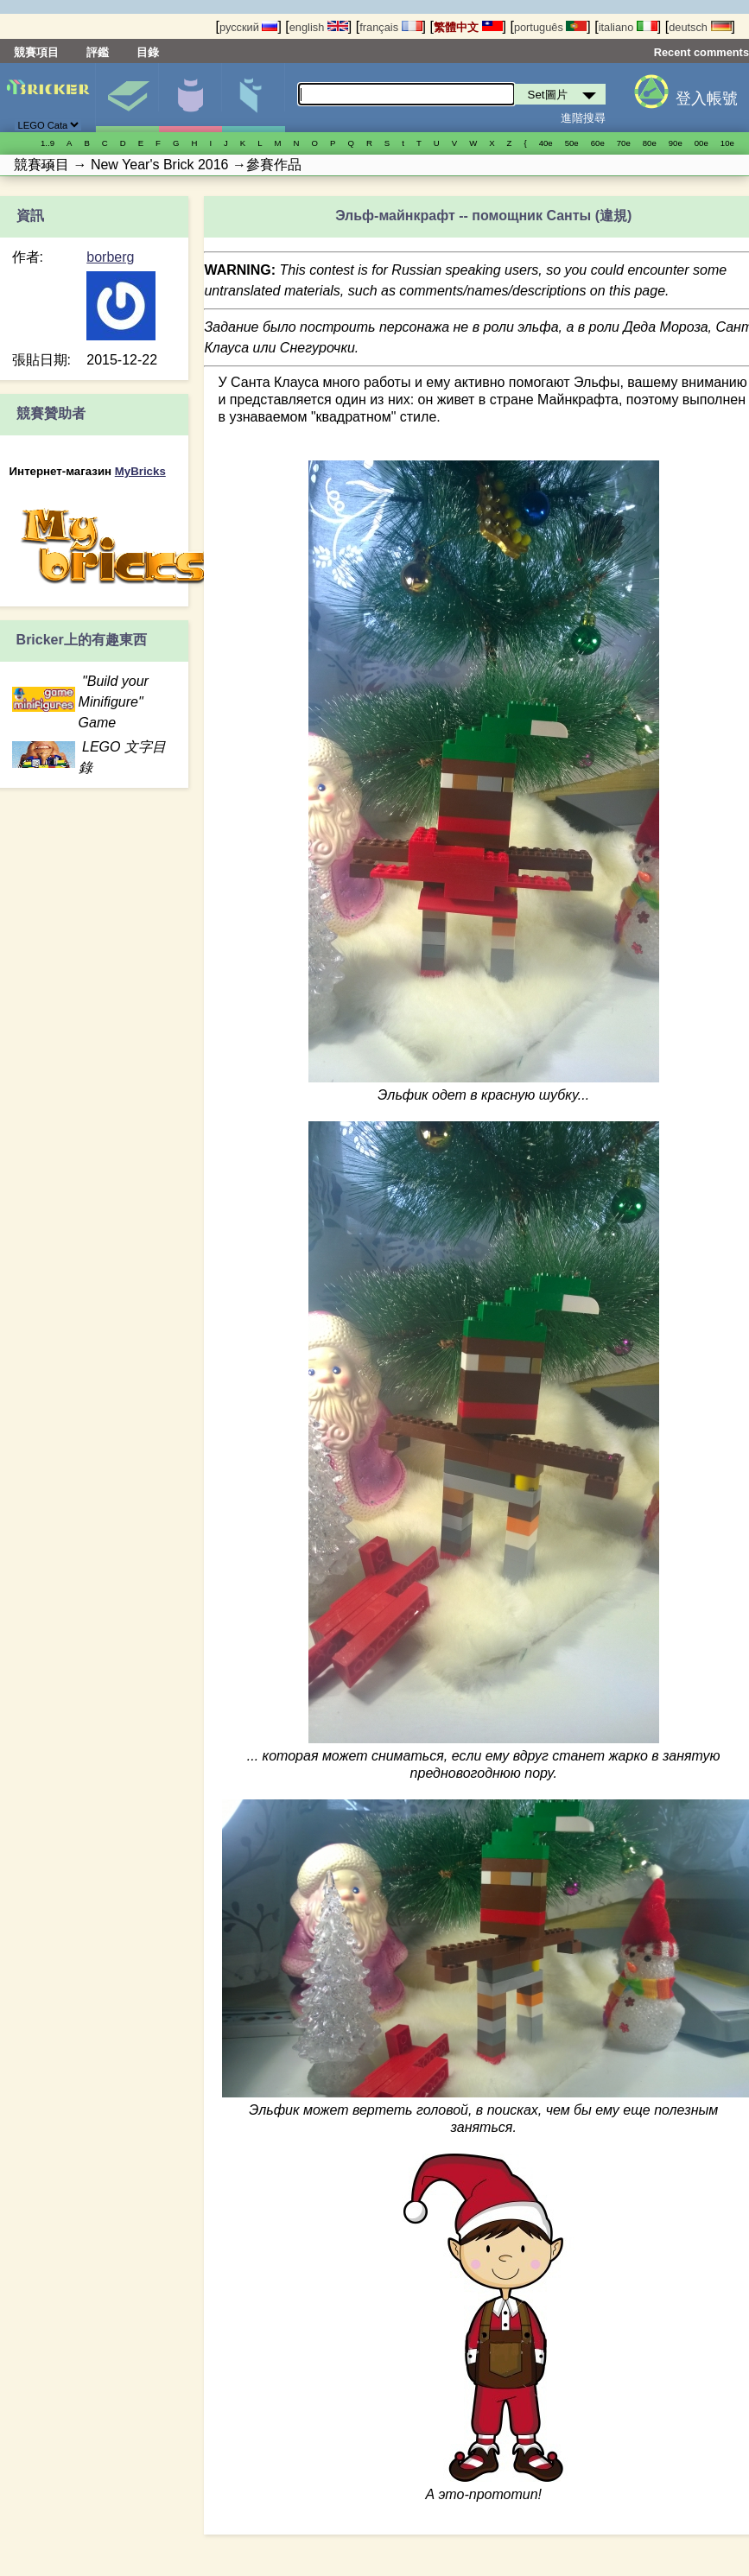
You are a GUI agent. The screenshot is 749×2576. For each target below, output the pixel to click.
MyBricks (140, 471)
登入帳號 (707, 98)
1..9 (47, 143)
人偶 (190, 97)
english (318, 27)
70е (624, 143)
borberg (110, 257)
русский (248, 27)
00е (701, 143)
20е (47, 165)
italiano (628, 27)
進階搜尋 (583, 117)
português (550, 27)
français (390, 27)
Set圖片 (127, 97)
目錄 (147, 52)
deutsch (700, 27)
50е (572, 143)
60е (598, 143)
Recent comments (701, 52)
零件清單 (253, 97)
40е (546, 143)
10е (727, 143)
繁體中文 (468, 27)
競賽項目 (36, 52)
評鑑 (97, 52)
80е (650, 143)
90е (675, 143)
